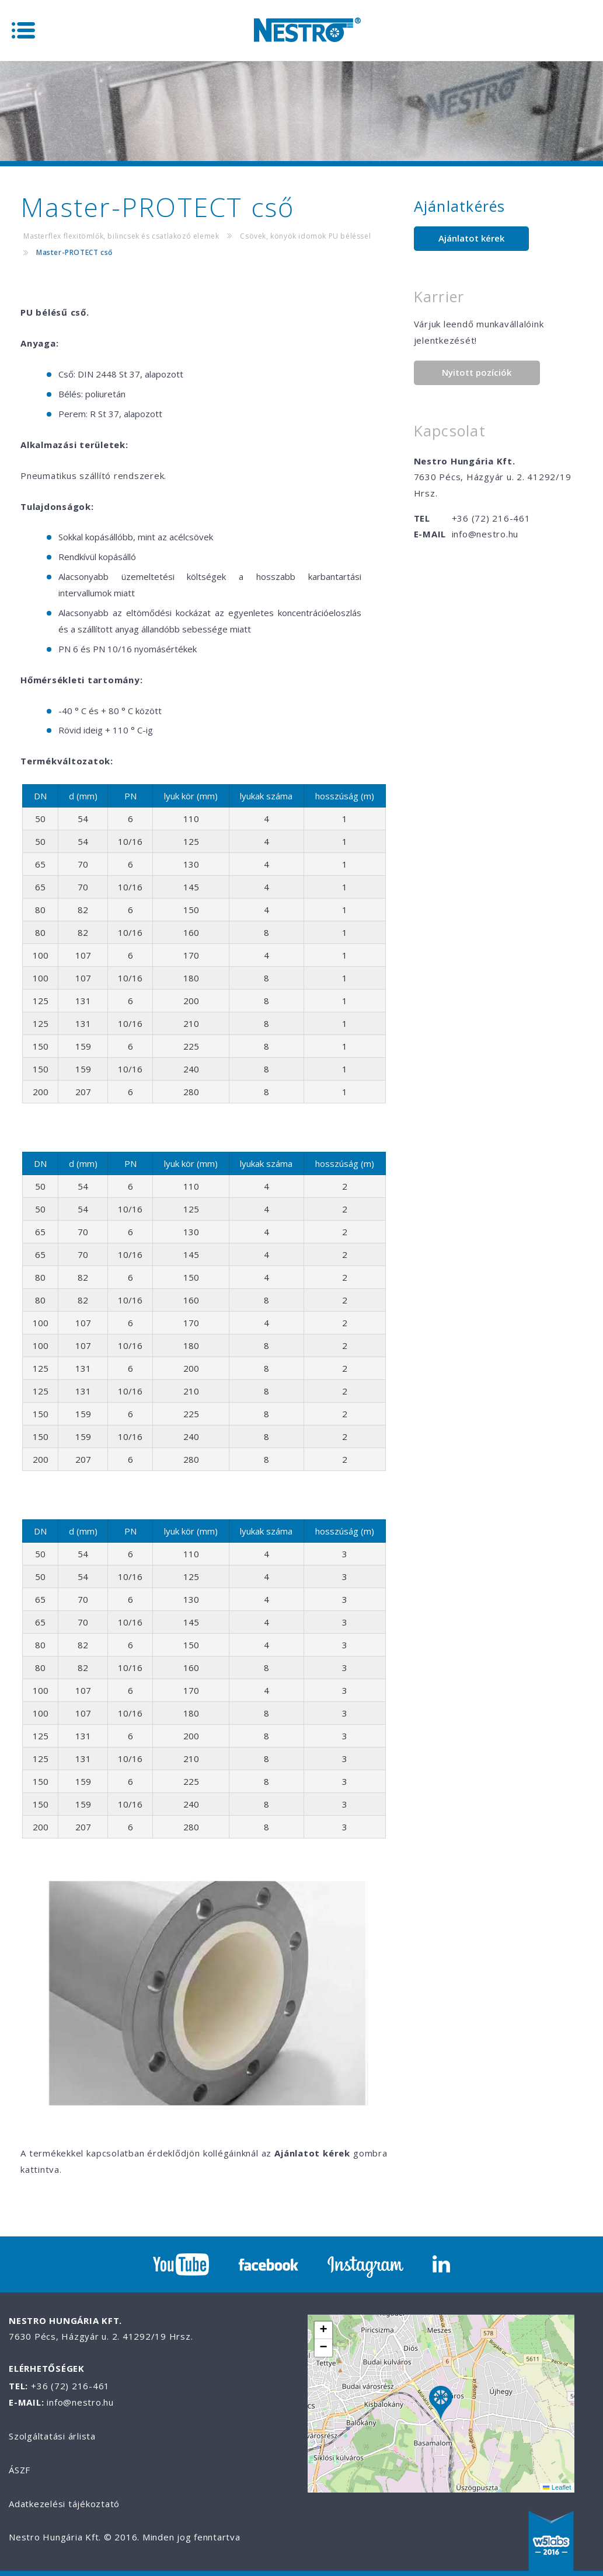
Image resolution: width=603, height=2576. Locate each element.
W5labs (551, 2542)
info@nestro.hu (485, 534)
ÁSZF (19, 2470)
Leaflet (557, 2487)
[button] (440, 2404)
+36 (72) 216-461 (491, 518)
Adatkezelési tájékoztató (64, 2503)
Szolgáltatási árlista (52, 2436)
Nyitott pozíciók (476, 372)
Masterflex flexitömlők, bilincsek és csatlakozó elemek (121, 236)
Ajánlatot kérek (471, 238)
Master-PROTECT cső (74, 252)
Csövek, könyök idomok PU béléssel (305, 236)
